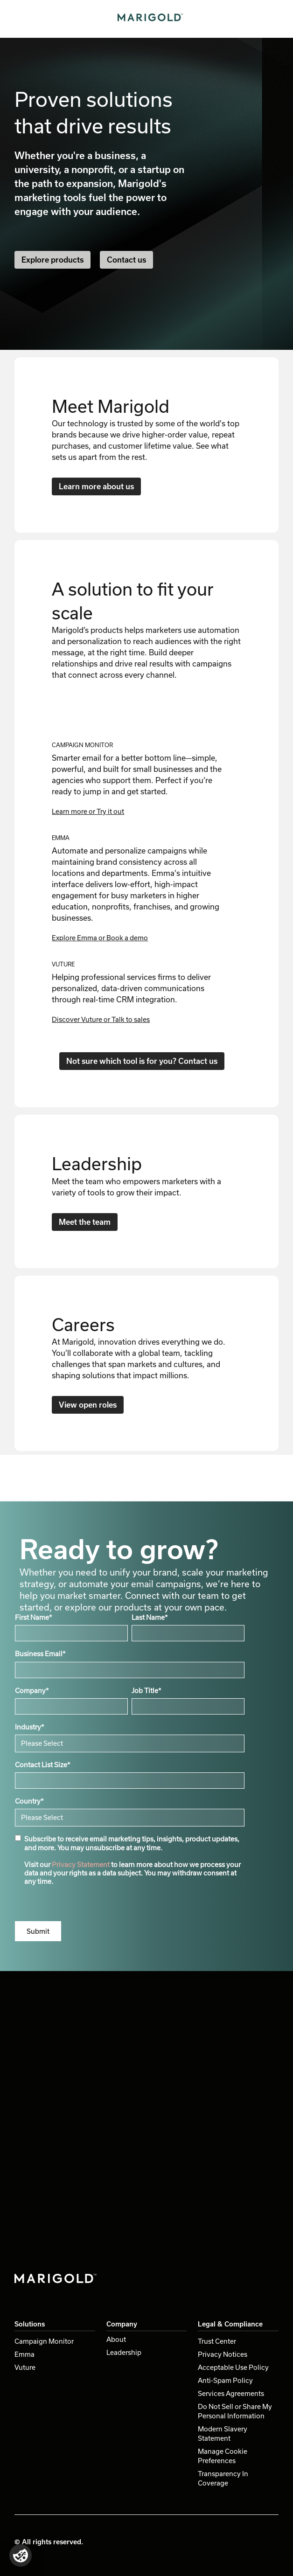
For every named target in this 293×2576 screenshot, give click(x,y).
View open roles (88, 1404)
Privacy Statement (81, 1864)
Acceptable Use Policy (233, 2367)
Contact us (126, 259)
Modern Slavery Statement (222, 2433)
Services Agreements (231, 2393)
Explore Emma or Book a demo (100, 938)
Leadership (123, 2352)
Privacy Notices (222, 2354)
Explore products (52, 259)
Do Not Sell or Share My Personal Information (235, 2411)
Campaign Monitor (44, 2341)
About (116, 2339)
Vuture (24, 2367)
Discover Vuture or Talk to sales (101, 1019)
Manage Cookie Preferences (222, 2456)
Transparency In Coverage (223, 2478)
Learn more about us (96, 486)
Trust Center (217, 2341)
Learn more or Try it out (88, 811)
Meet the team (85, 1221)
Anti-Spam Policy (225, 2380)
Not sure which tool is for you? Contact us (141, 1060)
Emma (24, 2354)
